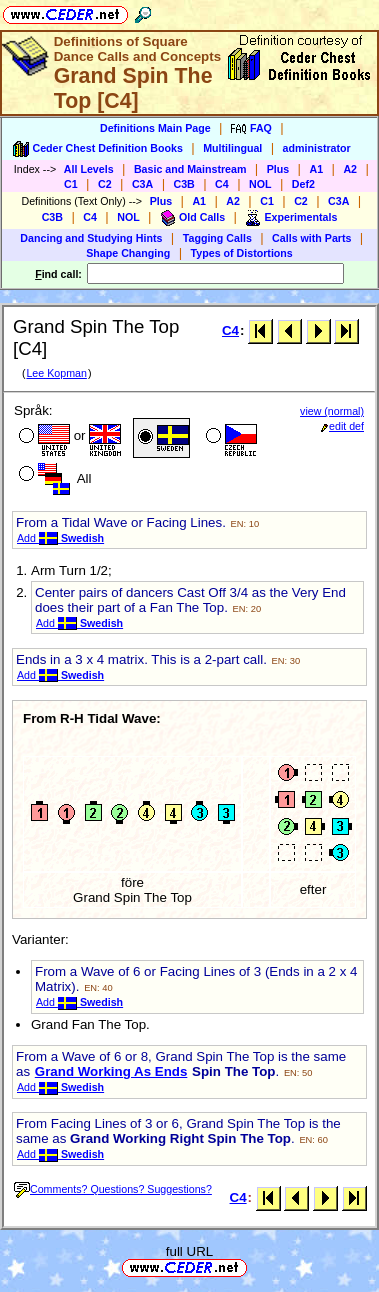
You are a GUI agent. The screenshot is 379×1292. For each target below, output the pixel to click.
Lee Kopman (56, 373)
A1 (316, 169)
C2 (105, 184)
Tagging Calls (217, 238)
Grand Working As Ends (111, 1071)
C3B (184, 184)
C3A (142, 184)
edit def (342, 426)
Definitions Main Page (155, 128)
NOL (260, 184)
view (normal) (332, 411)
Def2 (303, 184)
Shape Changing (128, 253)
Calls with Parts (311, 238)
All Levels (89, 169)
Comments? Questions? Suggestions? (113, 1189)
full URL (189, 1251)
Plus (278, 169)
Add (60, 538)
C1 (71, 184)
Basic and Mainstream (190, 169)
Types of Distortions (242, 253)
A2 (350, 169)
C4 (222, 184)
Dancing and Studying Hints (91, 238)
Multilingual (232, 148)
